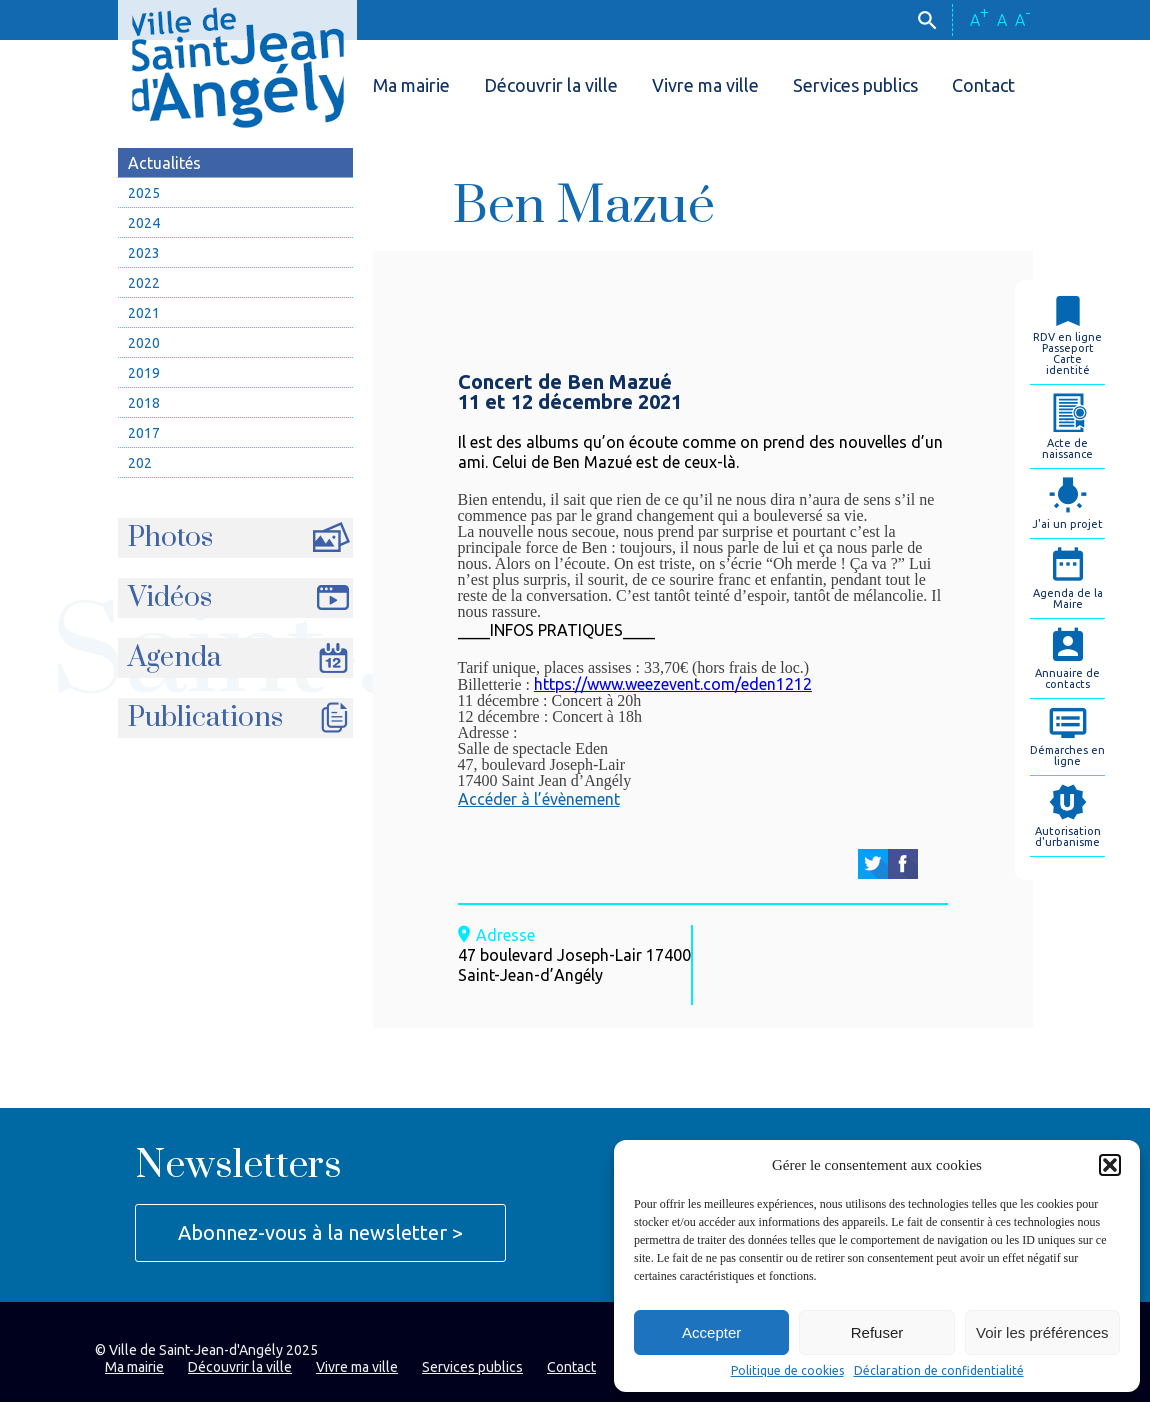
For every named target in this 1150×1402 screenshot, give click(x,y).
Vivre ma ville (705, 85)
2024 (144, 223)
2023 (144, 253)
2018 (144, 403)
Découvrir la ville (551, 85)
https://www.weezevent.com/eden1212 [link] (673, 684)
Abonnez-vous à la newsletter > (320, 1232)
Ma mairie (411, 85)
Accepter (711, 1332)
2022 (144, 283)
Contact (983, 85)
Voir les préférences (1042, 1332)
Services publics (855, 85)
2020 (144, 343)
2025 (144, 193)
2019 (144, 373)
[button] (1110, 1165)
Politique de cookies (787, 1371)
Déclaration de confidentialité (939, 1371)
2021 (144, 313)
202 (140, 463)
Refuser (877, 1332)
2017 (144, 433)
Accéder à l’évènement (539, 799)
